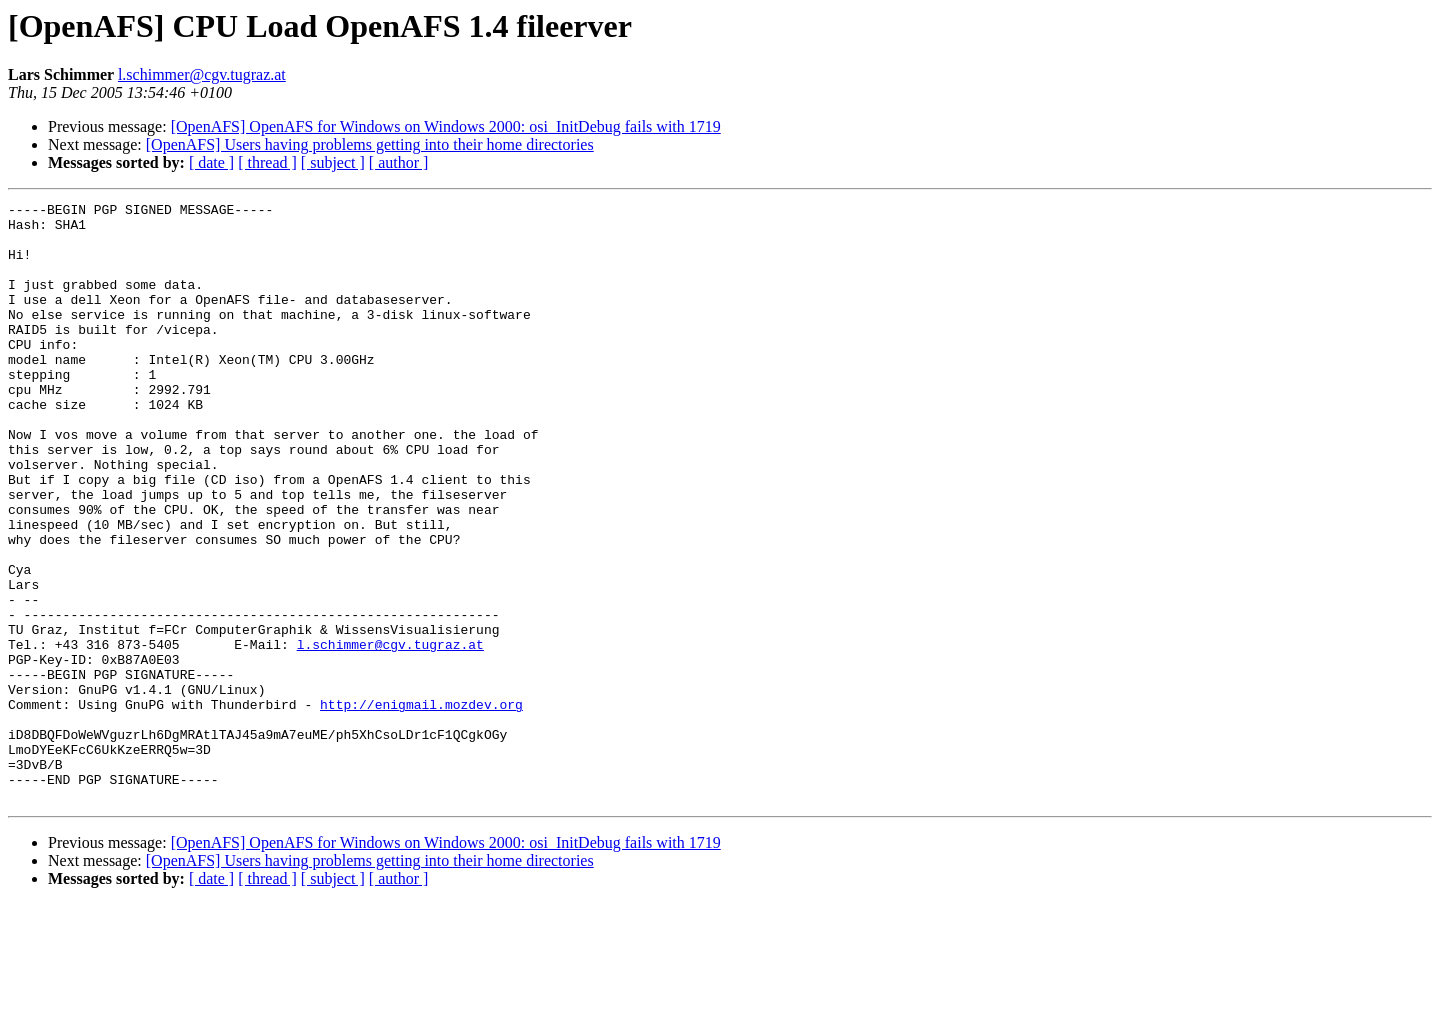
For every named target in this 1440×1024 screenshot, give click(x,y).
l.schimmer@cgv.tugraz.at (202, 74)
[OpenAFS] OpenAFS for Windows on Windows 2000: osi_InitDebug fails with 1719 (446, 126)
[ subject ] (333, 162)
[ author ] (399, 162)
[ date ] (211, 162)
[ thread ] (267, 162)
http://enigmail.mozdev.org (421, 806)
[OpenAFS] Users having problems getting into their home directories (370, 144)
